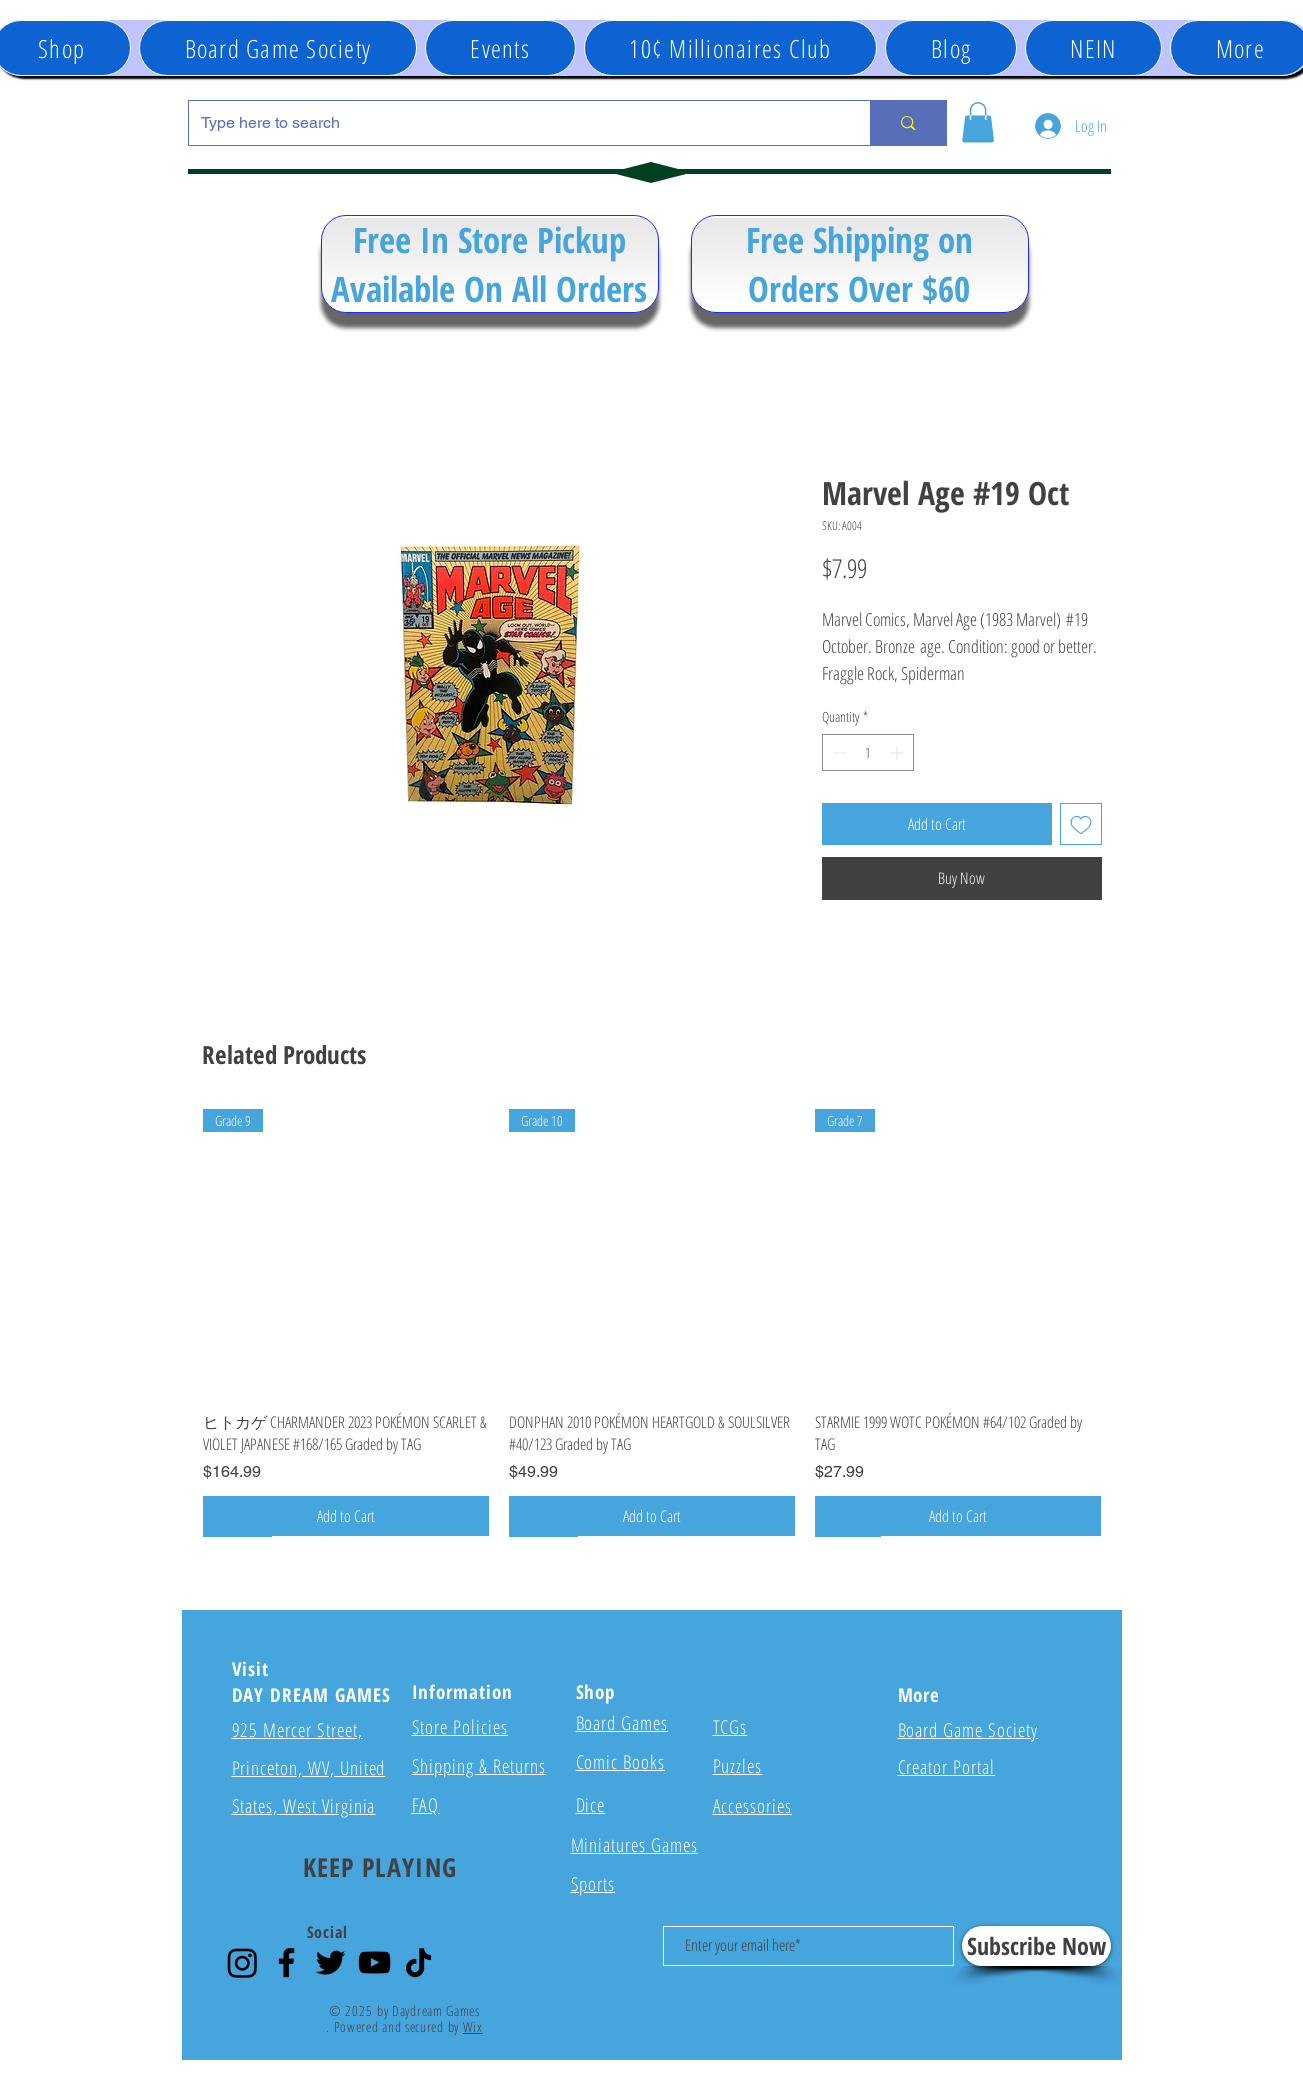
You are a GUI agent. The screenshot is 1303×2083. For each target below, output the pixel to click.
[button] (500, 48)
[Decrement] (837, 752)
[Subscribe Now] (1036, 1946)
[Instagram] (242, 1962)
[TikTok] (418, 1962)
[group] (652, 1322)
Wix (473, 2026)
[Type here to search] (515, 123)
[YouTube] (374, 1962)
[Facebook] (286, 1962)
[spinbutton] (868, 752)
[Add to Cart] (346, 1516)
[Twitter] (330, 1962)
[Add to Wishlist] (1081, 824)
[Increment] (898, 752)
